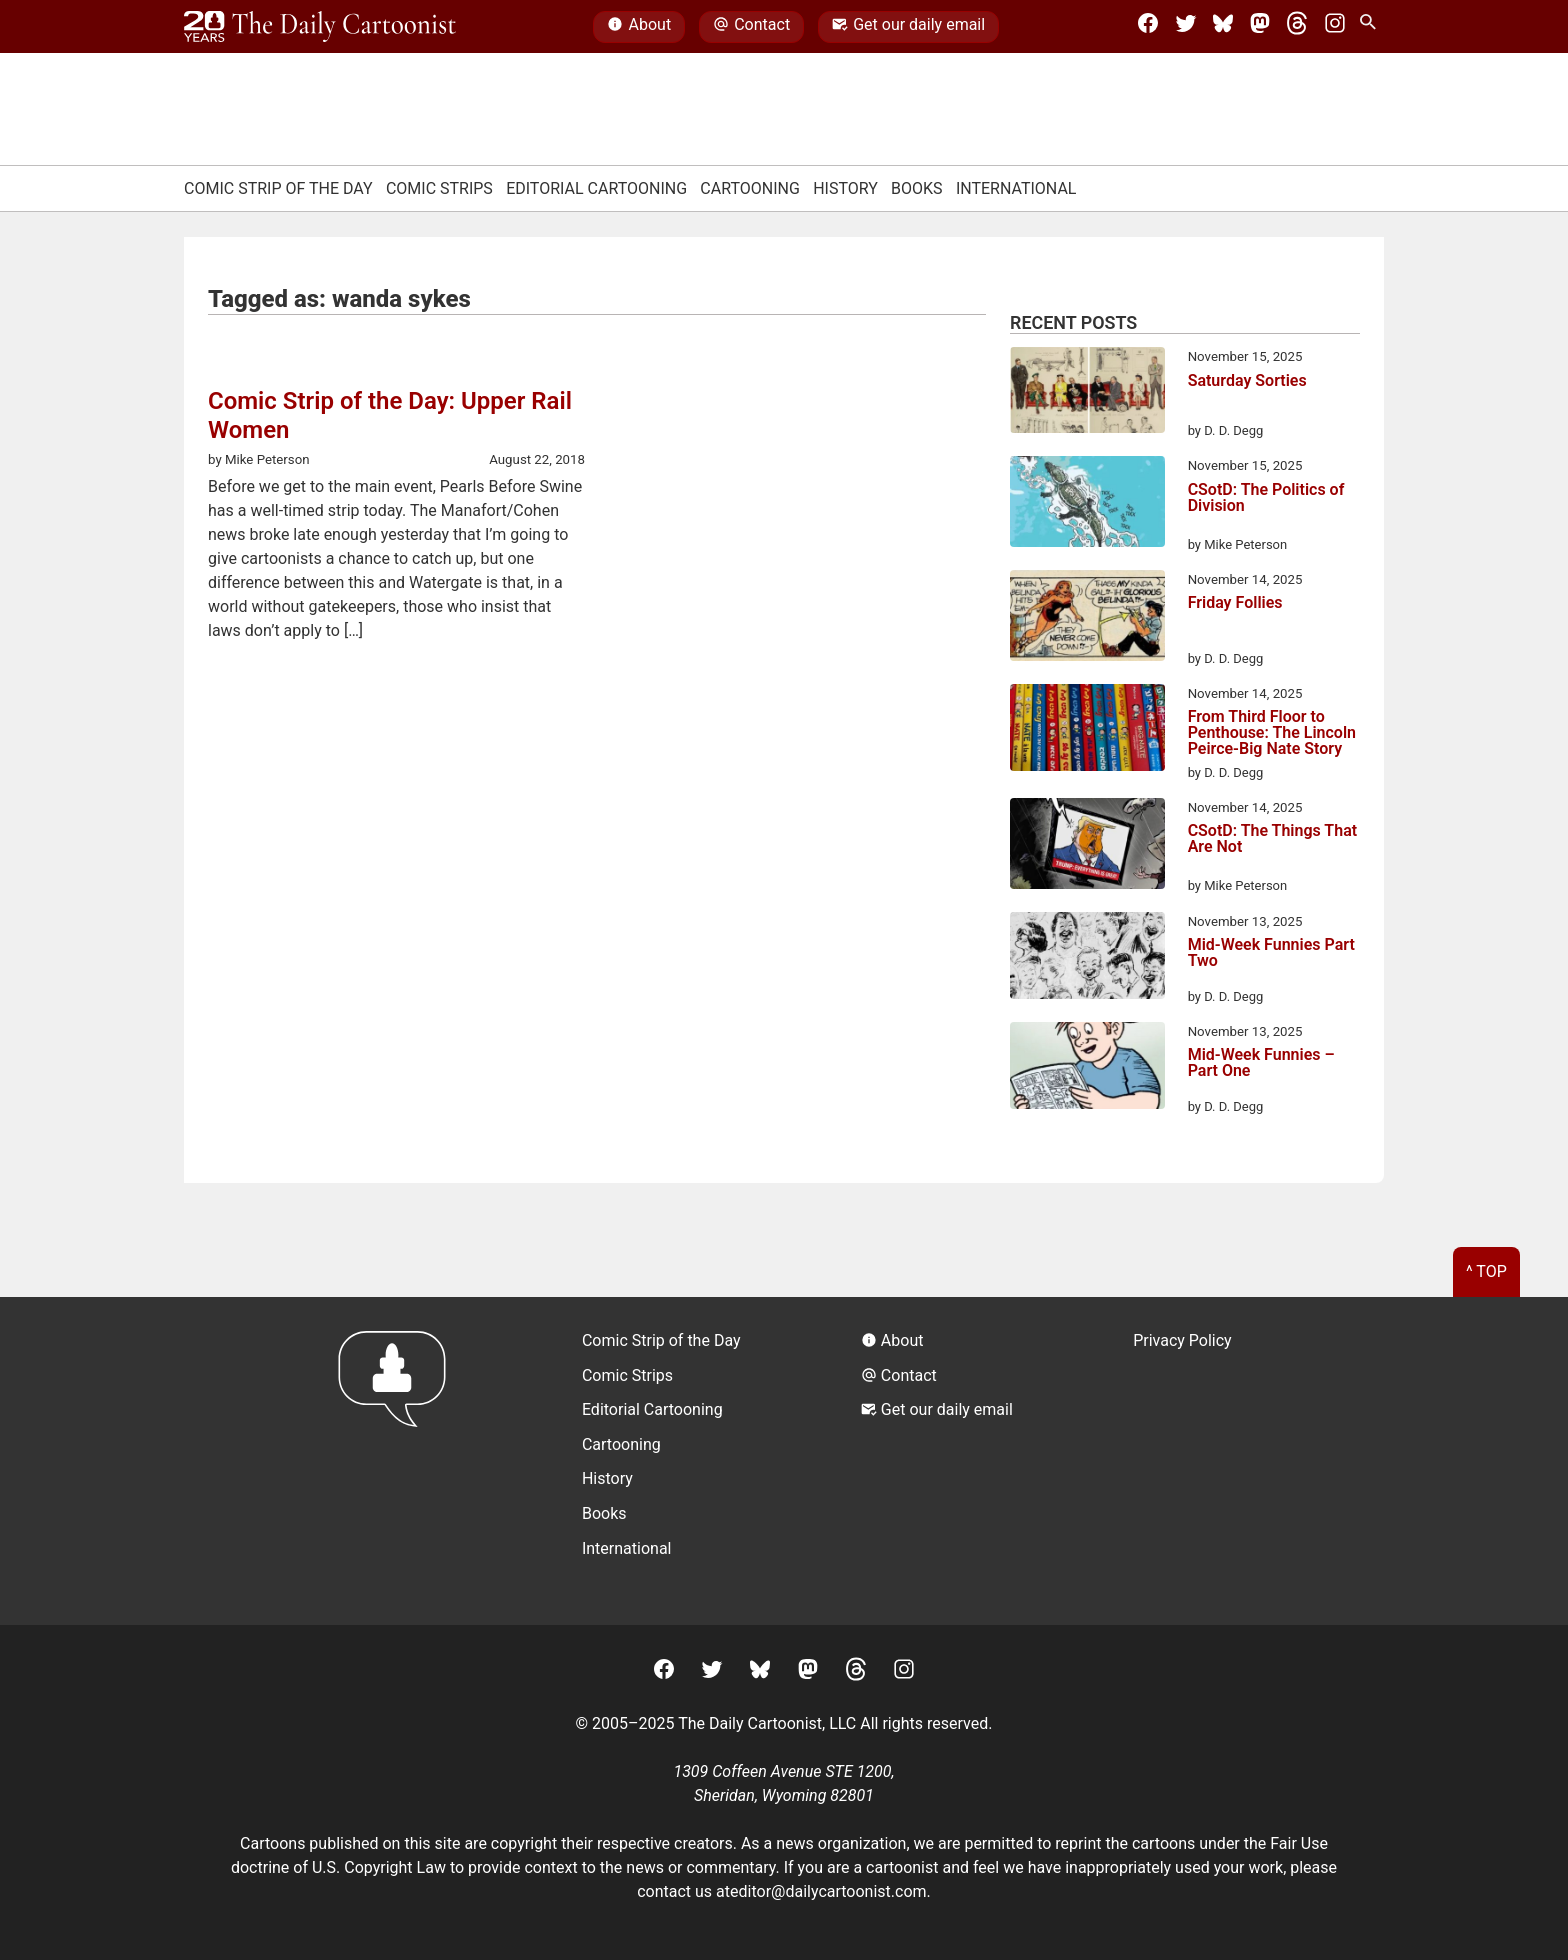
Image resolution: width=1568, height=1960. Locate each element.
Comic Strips (439, 188)
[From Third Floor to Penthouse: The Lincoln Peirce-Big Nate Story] (1087, 731)
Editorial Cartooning (596, 188)
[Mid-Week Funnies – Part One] (1087, 1069)
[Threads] (1297, 27)
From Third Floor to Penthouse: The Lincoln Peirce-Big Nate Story (1272, 733)
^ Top (1486, 1271)
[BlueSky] (1223, 27)
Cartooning (750, 188)
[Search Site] (1372, 27)
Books (917, 188)
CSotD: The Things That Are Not (1272, 839)
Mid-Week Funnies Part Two (1271, 953)
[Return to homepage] (398, 1460)
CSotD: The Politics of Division (1266, 498)
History (845, 188)
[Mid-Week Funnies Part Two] (1087, 959)
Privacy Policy (1182, 1340)
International (1016, 188)
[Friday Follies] (1087, 619)
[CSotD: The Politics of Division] (1087, 505)
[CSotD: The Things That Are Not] (1087, 847)
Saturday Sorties (1247, 381)
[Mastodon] (1260, 27)
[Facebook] (1148, 27)
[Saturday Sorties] (1087, 393)
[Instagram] (1335, 27)
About (639, 27)
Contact (751, 27)
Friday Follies (1235, 603)
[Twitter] (1186, 27)
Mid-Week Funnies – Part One (1261, 1063)
